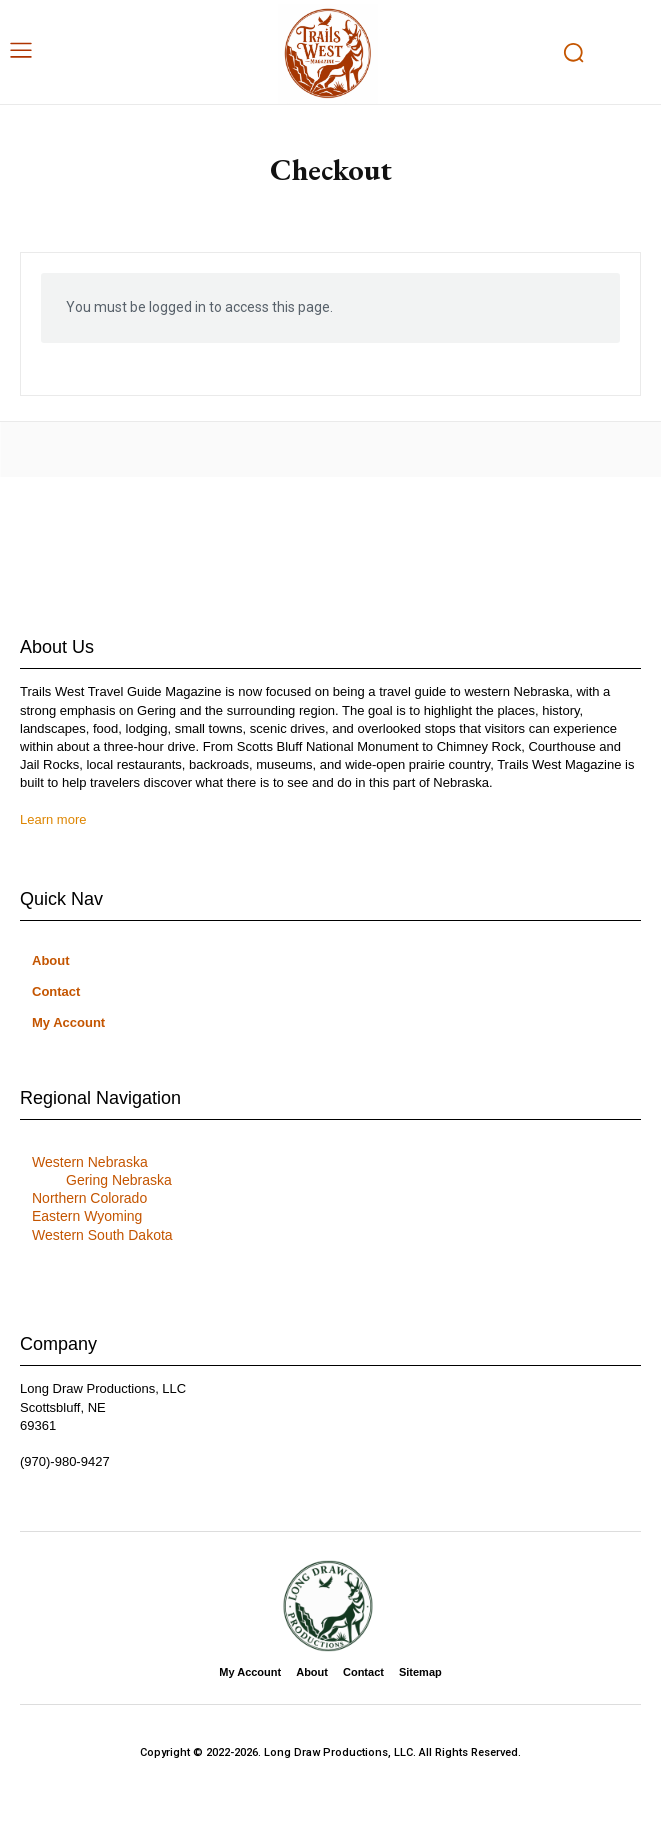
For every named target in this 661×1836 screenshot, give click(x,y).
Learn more (53, 819)
